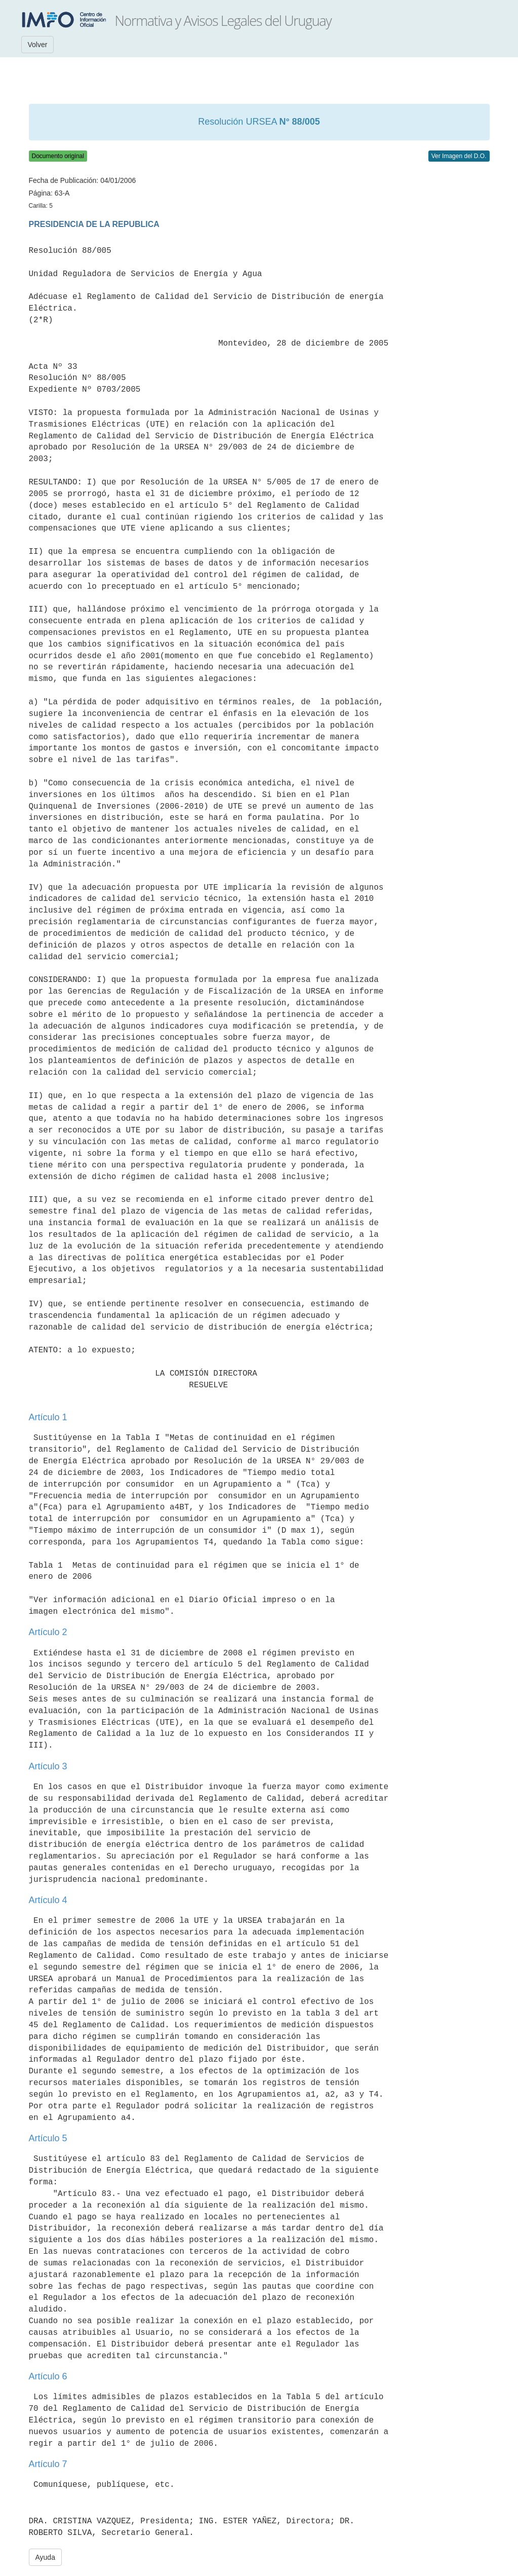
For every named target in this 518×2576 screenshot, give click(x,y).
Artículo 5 (48, 2138)
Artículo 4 (48, 1900)
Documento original (58, 156)
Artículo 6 (48, 2376)
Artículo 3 (48, 1766)
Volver (38, 45)
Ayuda (45, 2557)
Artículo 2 (48, 1632)
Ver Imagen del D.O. (459, 156)
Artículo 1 (48, 1417)
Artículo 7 (48, 2464)
